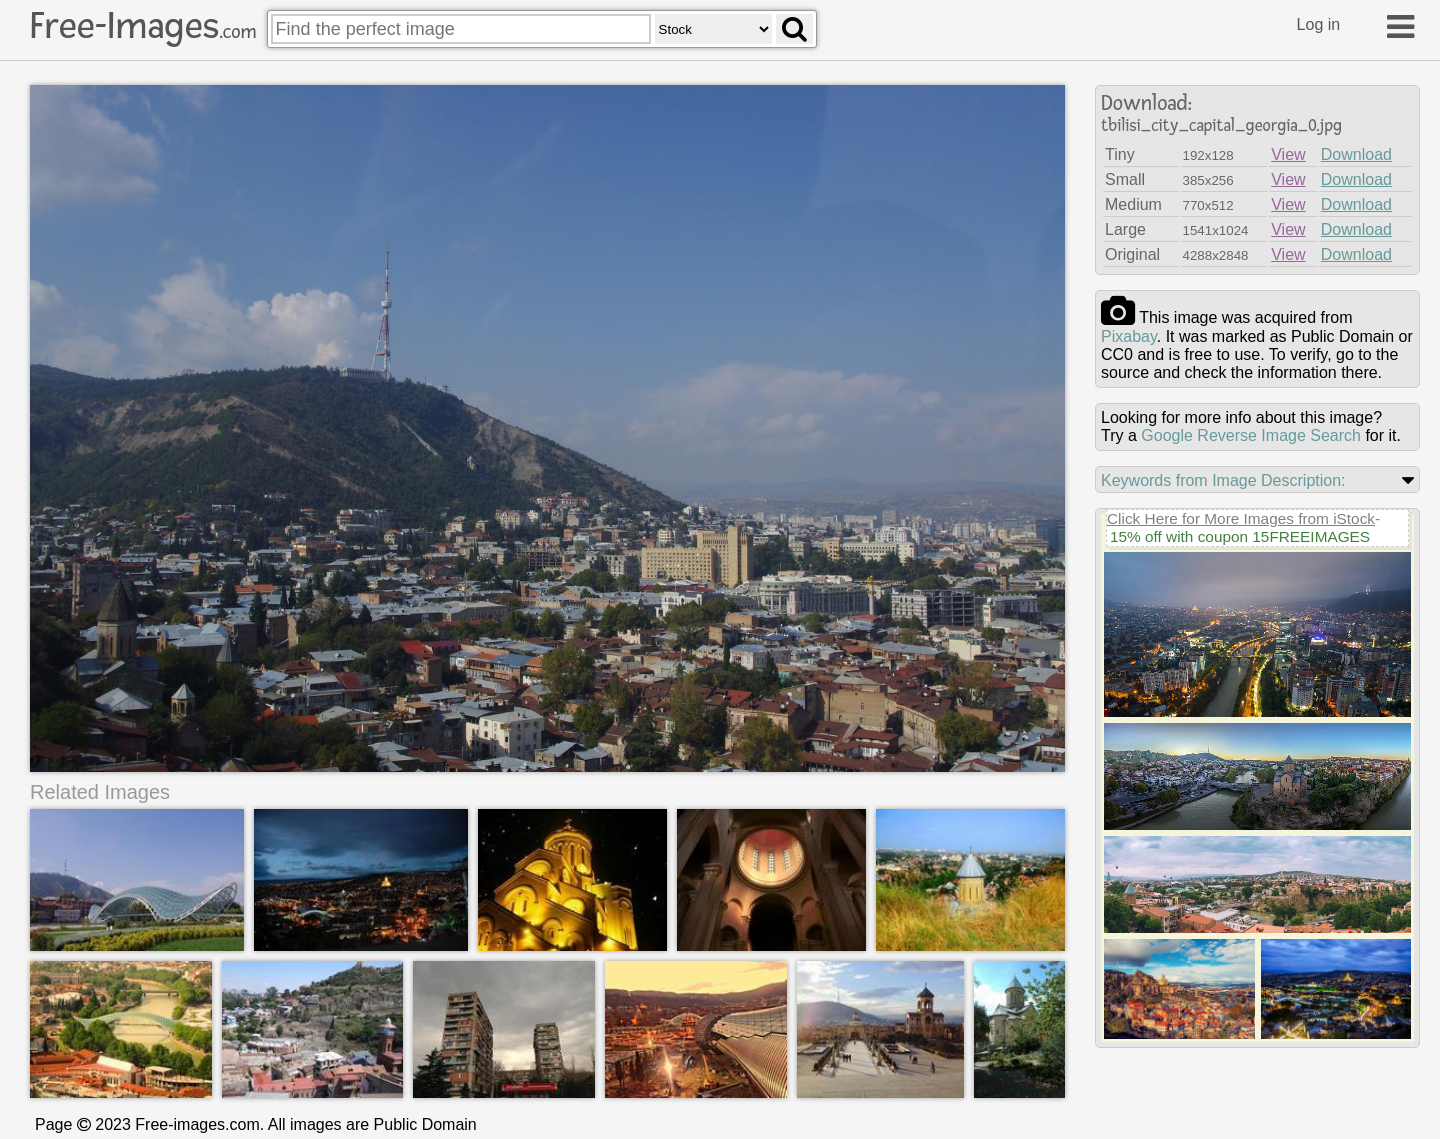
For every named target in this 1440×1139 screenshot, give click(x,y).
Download (1356, 154)
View (1288, 154)
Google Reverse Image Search (1251, 435)
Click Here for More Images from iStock (1241, 518)
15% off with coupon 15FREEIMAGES (1240, 536)
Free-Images (143, 26)
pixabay (1129, 336)
